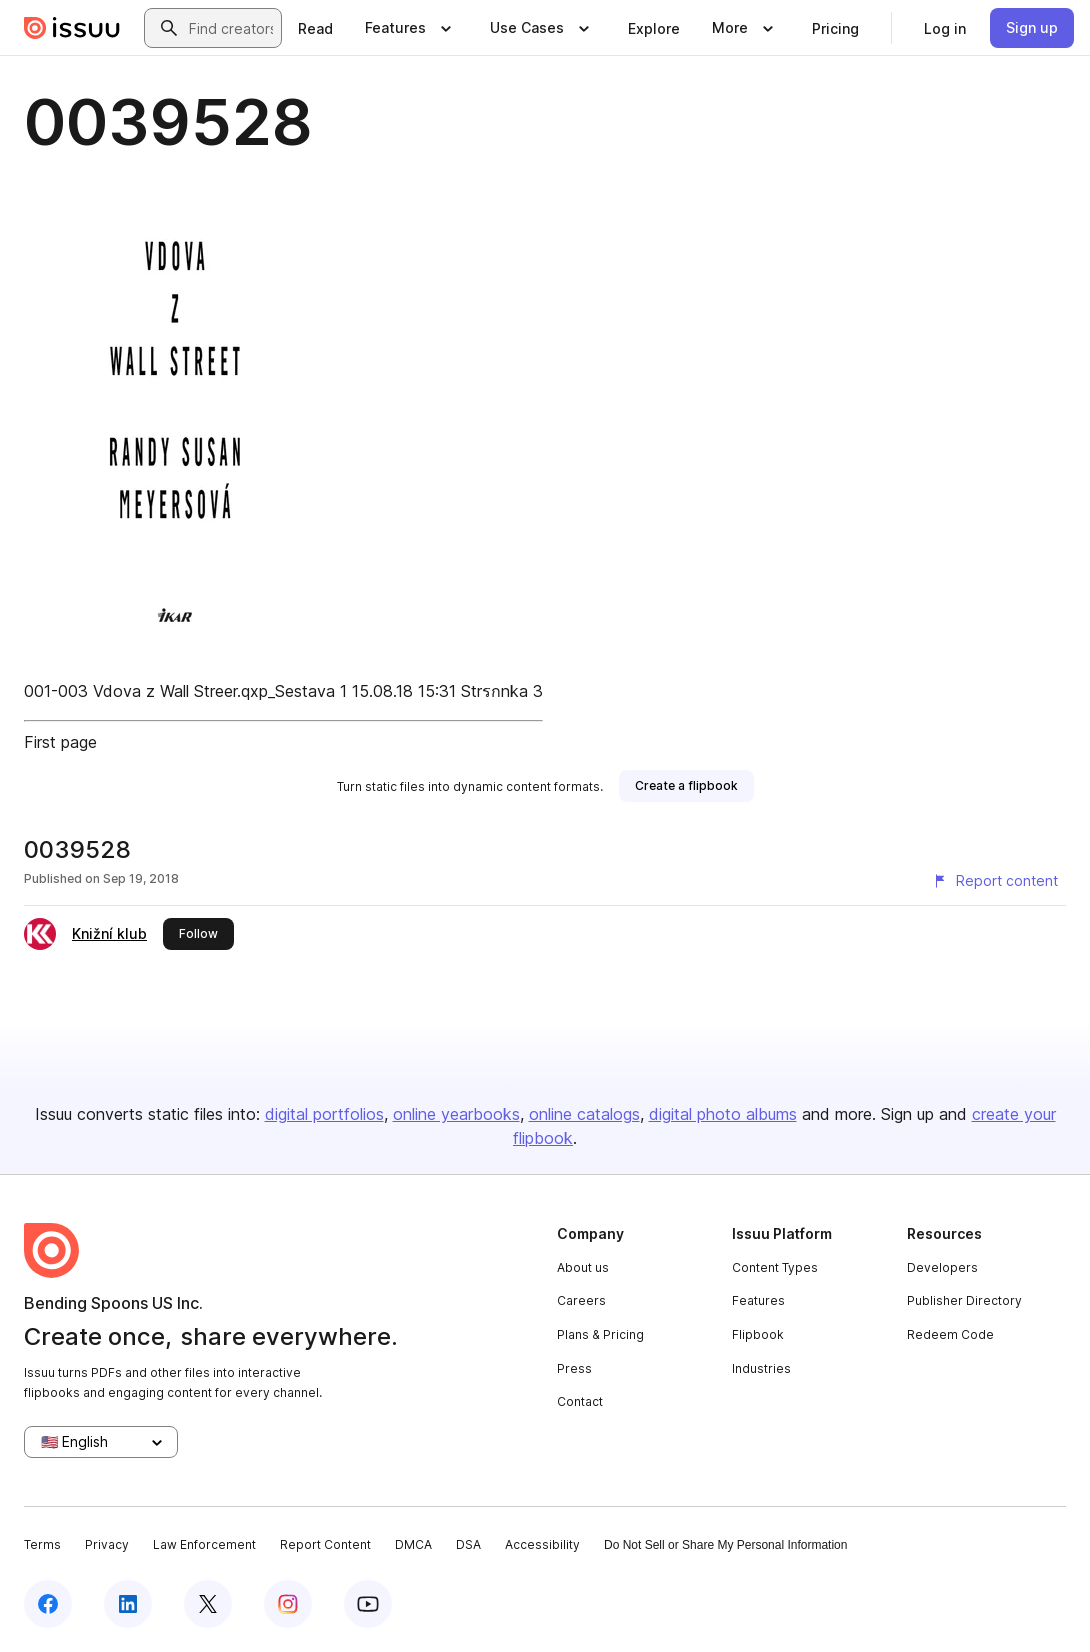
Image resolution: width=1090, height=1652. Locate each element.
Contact (580, 1401)
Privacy (107, 1544)
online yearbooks (456, 1114)
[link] (315, 28)
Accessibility (542, 1544)
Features (758, 1300)
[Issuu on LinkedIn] (128, 1604)
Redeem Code (950, 1334)
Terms (42, 1544)
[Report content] (995, 881)
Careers (581, 1300)
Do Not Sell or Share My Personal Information (725, 1545)
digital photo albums (723, 1114)
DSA (468, 1544)
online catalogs (584, 1114)
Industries (761, 1368)
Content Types (775, 1267)
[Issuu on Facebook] (48, 1604)
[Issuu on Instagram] (288, 1604)
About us (583, 1267)
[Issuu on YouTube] (368, 1604)
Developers (942, 1267)
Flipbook (758, 1334)
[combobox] (231, 28)
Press (574, 1368)
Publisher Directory (964, 1300)
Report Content (325, 1544)
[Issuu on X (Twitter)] (208, 1604)
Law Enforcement (204, 1544)
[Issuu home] (72, 28)
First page (60, 742)
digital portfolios (324, 1114)
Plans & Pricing (600, 1334)
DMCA (413, 1544)
